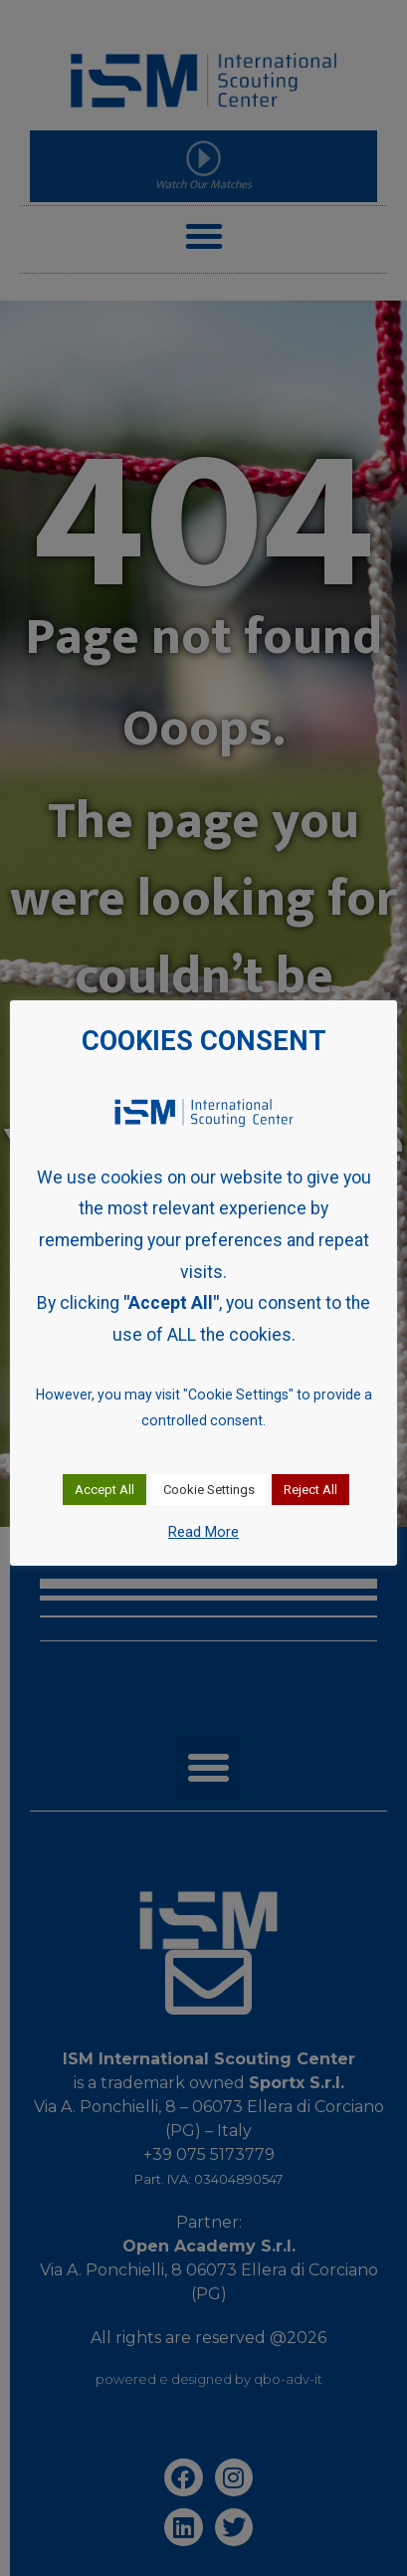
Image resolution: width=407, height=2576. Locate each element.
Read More (203, 1532)
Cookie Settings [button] (209, 1489)
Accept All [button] (104, 1489)
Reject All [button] (310, 1489)
